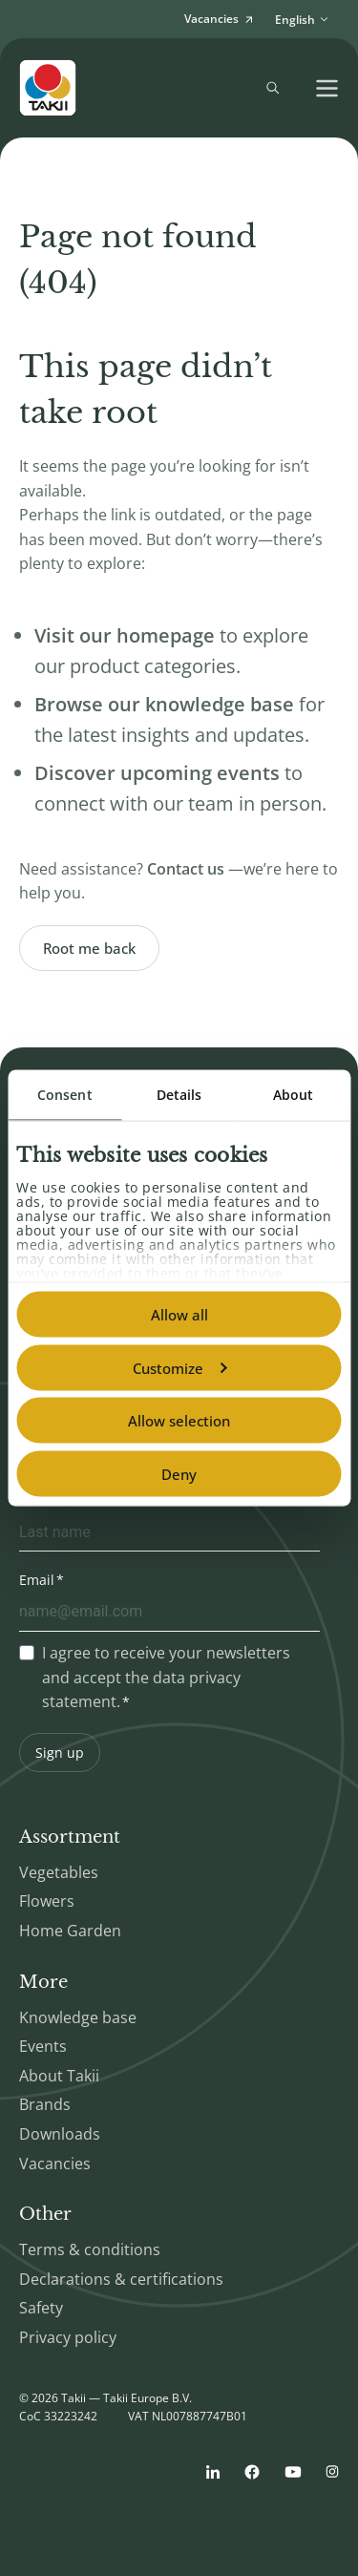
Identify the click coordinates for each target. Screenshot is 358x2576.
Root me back (89, 948)
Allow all (179, 1314)
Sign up (59, 1752)
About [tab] (293, 1095)
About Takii (59, 2075)
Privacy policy (67, 2337)
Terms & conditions (89, 2249)
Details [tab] (179, 1095)
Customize (179, 1367)
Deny (179, 1473)
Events (43, 2046)
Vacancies (55, 2163)
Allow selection (179, 1420)
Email (36, 1580)
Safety (41, 2307)
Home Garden (70, 1930)
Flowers (46, 1900)
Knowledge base (78, 2017)
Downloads (59, 2133)
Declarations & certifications (121, 2279)
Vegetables (58, 1872)
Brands (45, 2104)
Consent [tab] (65, 1095)
